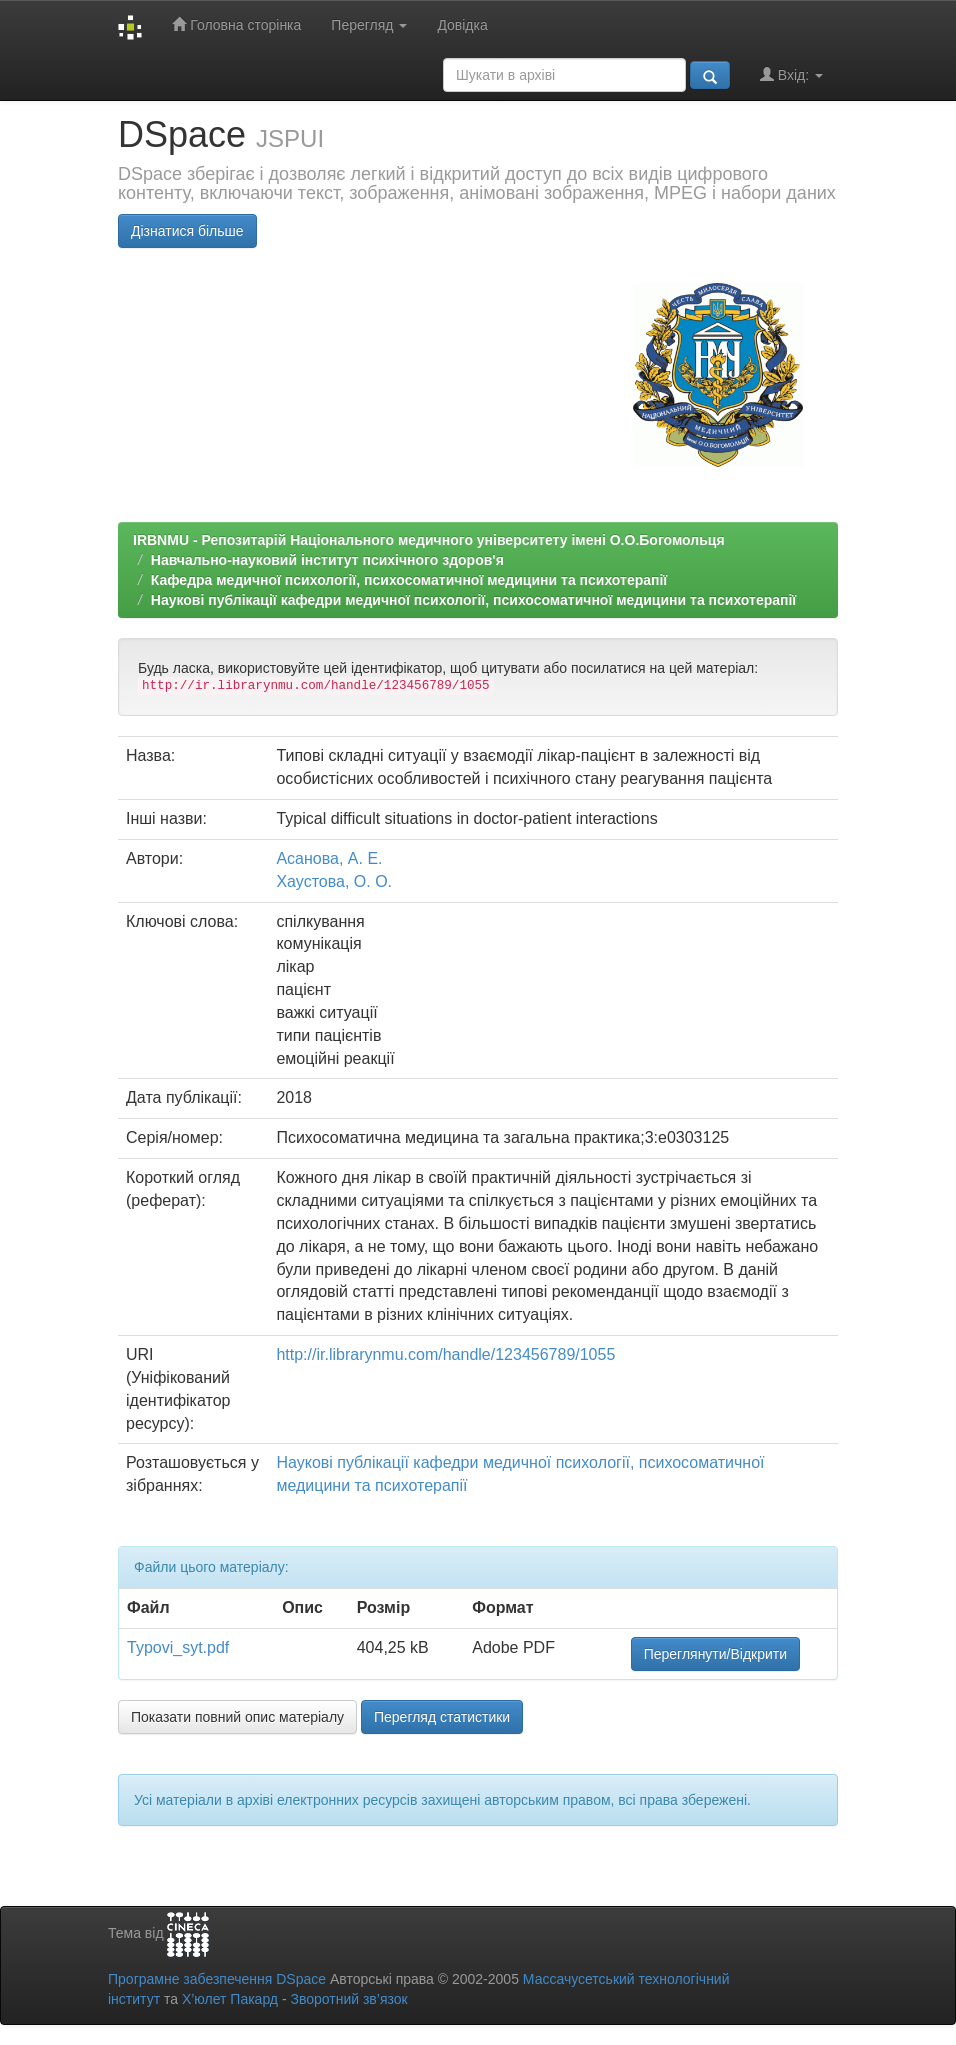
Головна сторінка (236, 24)
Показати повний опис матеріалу (237, 1717)
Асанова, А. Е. (329, 858)
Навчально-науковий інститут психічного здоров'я (327, 560)
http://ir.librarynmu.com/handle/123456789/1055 (445, 1354)
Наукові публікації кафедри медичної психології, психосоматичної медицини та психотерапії (474, 600)
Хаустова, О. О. (334, 881)
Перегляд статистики (442, 1717)
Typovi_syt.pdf (178, 1647)
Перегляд (369, 25)
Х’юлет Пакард (230, 1999)
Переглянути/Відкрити (715, 1654)
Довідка (462, 25)
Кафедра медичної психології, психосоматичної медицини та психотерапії (409, 580)
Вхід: (791, 74)
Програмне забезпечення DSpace (217, 1979)
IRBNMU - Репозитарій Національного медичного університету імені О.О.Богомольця (429, 540)
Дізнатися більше (187, 231)
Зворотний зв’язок (348, 1999)
